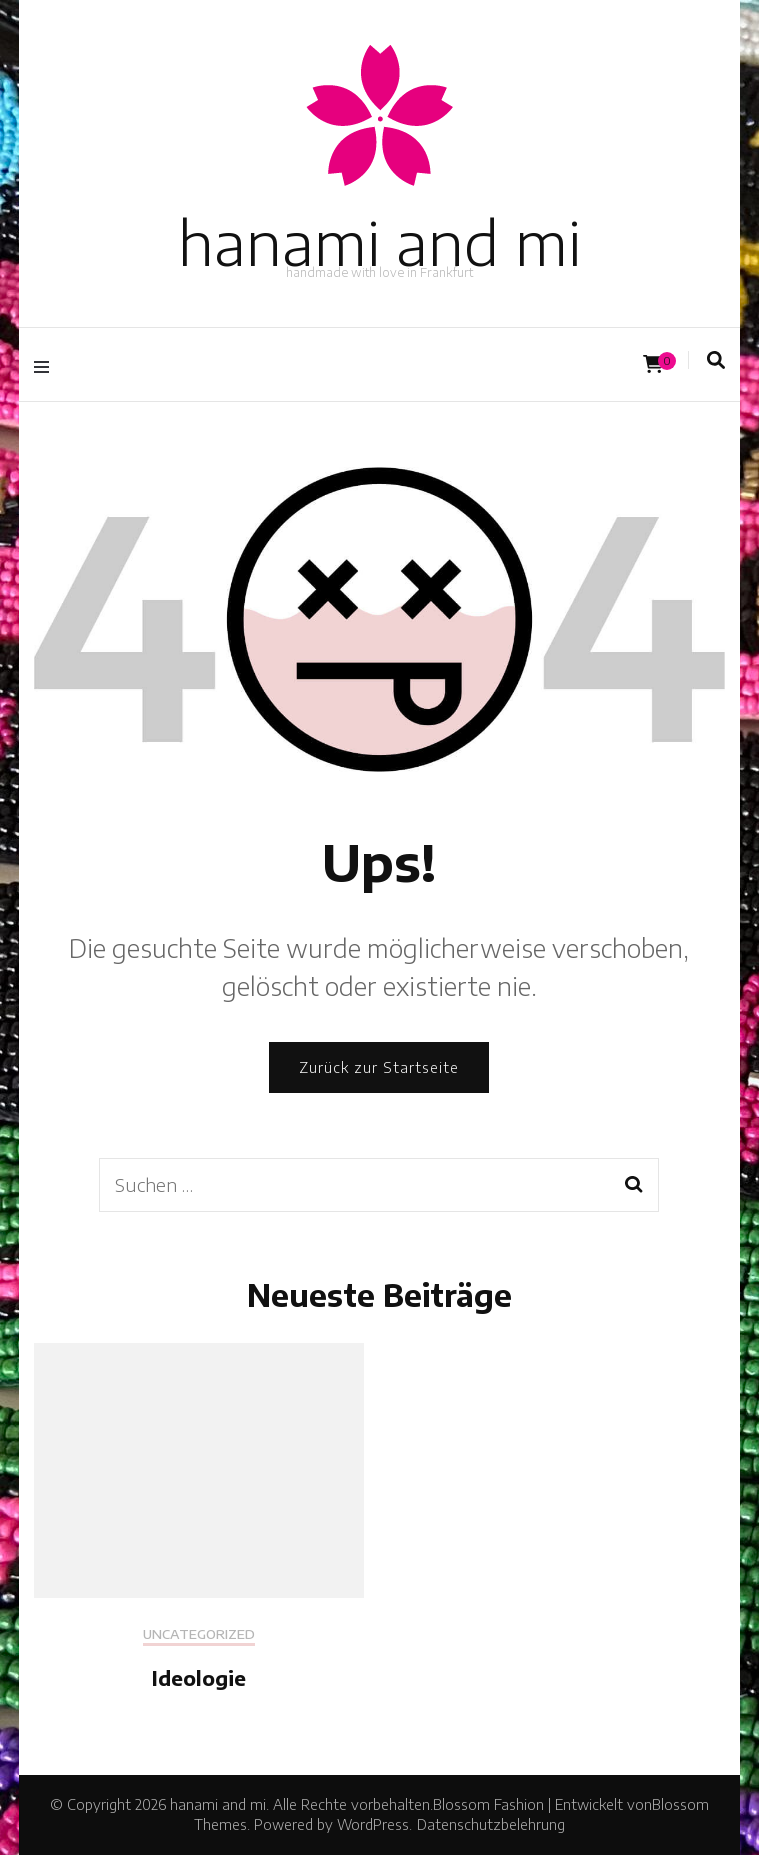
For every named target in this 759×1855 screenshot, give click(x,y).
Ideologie (199, 1677)
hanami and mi (379, 241)
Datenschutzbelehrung (491, 1824)
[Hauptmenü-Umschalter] (46, 364)
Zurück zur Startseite (379, 1067)
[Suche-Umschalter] (716, 360)
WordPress (373, 1824)
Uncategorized (199, 1634)
